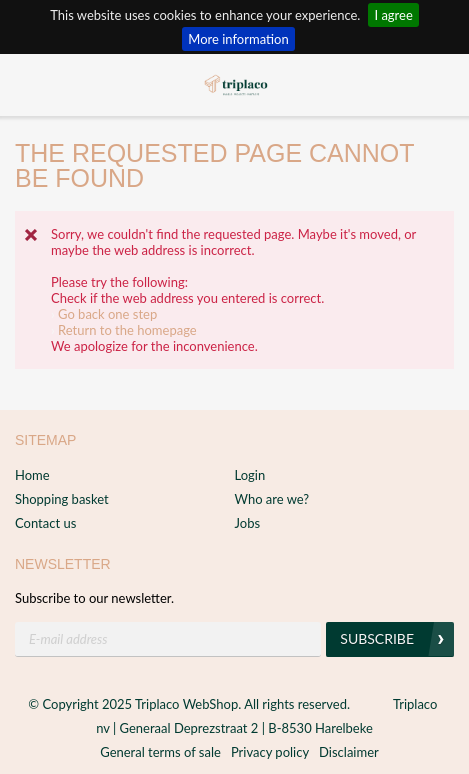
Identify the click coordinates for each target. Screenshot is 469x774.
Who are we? (272, 499)
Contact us (45, 523)
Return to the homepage (127, 330)
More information (238, 39)
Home (32, 475)
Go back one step (107, 314)
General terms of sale (160, 752)
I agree (393, 15)
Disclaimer (349, 752)
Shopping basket (62, 499)
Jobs (248, 523)
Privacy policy (270, 752)
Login (250, 475)
